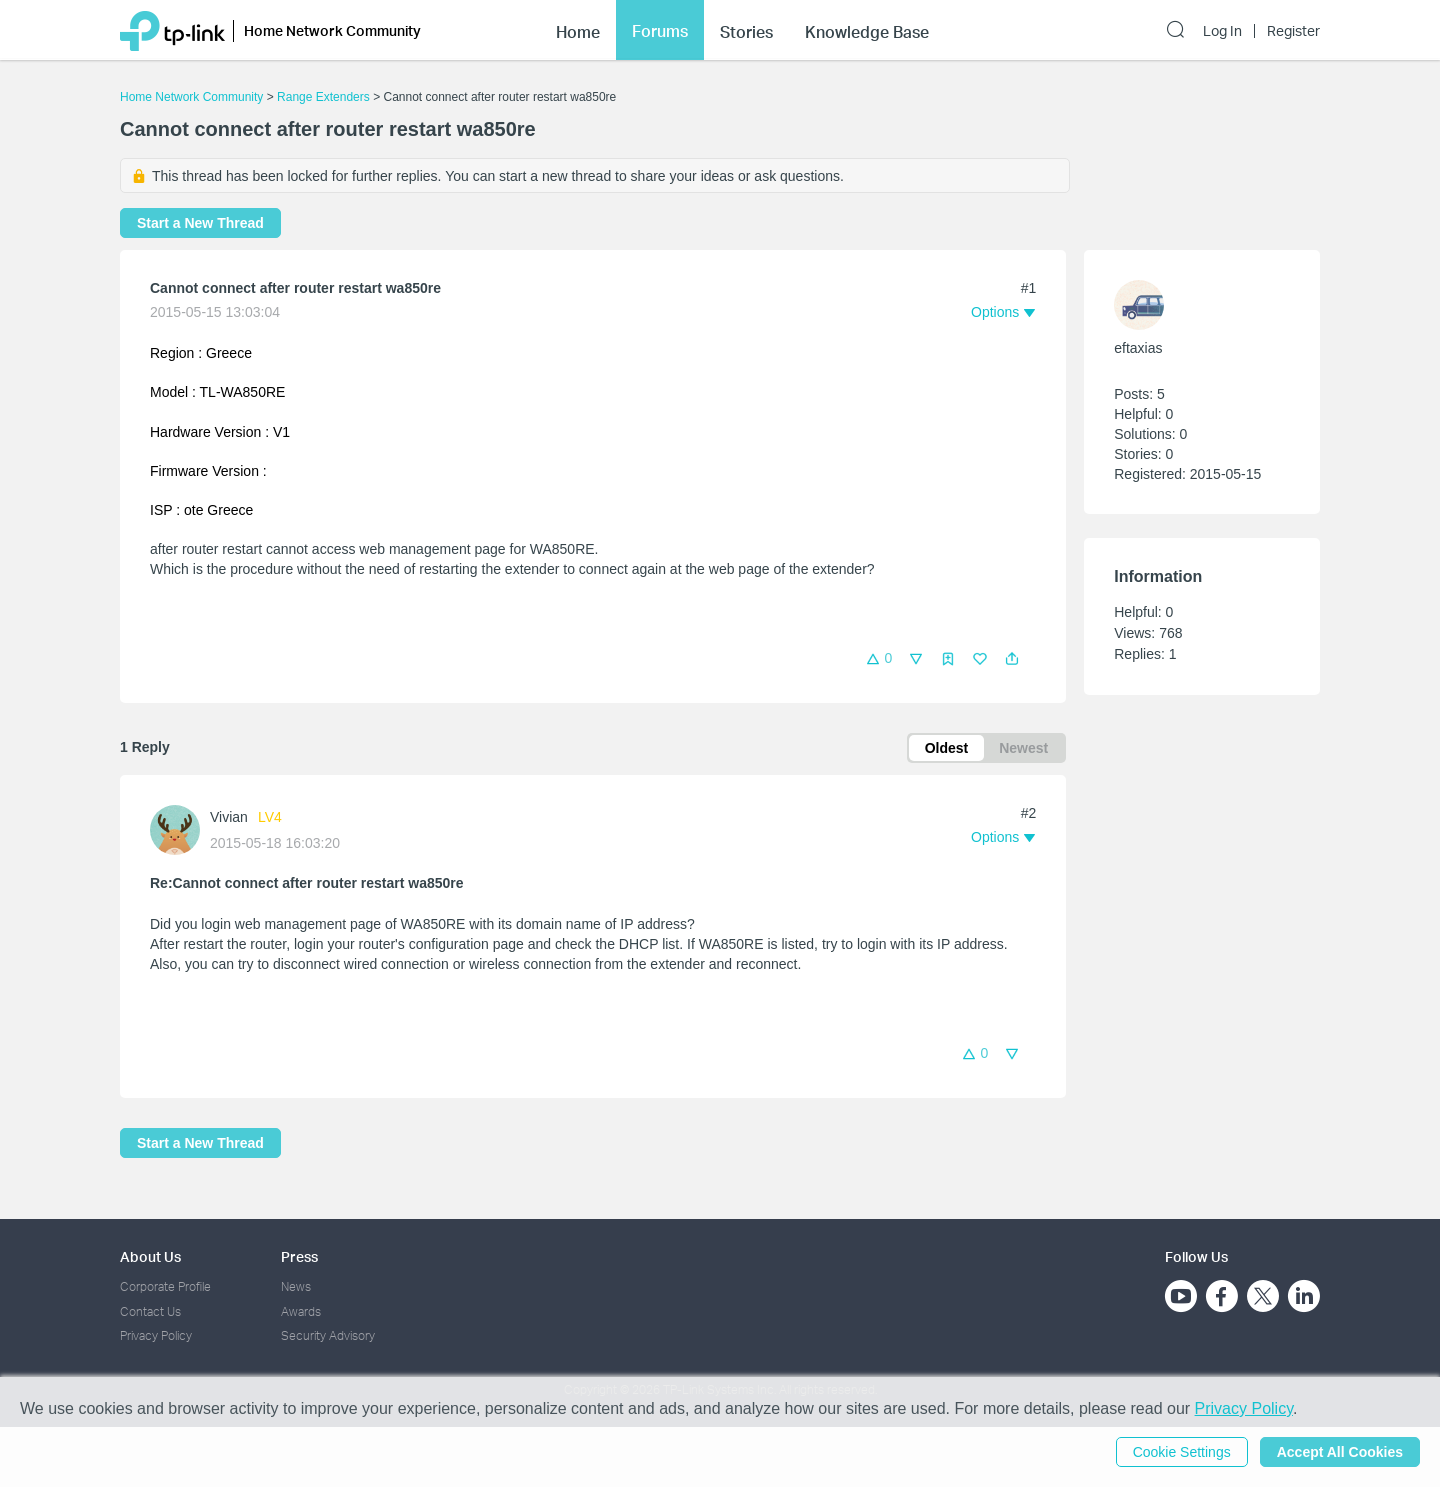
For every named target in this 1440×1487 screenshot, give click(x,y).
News (296, 1286)
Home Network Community (191, 97)
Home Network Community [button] (332, 30)
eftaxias (1138, 348)
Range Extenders (323, 97)
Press (299, 1256)
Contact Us (150, 1311)
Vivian (229, 817)
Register (1293, 31)
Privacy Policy (156, 1335)
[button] (1012, 659)
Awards (301, 1311)
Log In (1222, 31)
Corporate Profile (165, 1286)
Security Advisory (328, 1335)
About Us (150, 1256)
